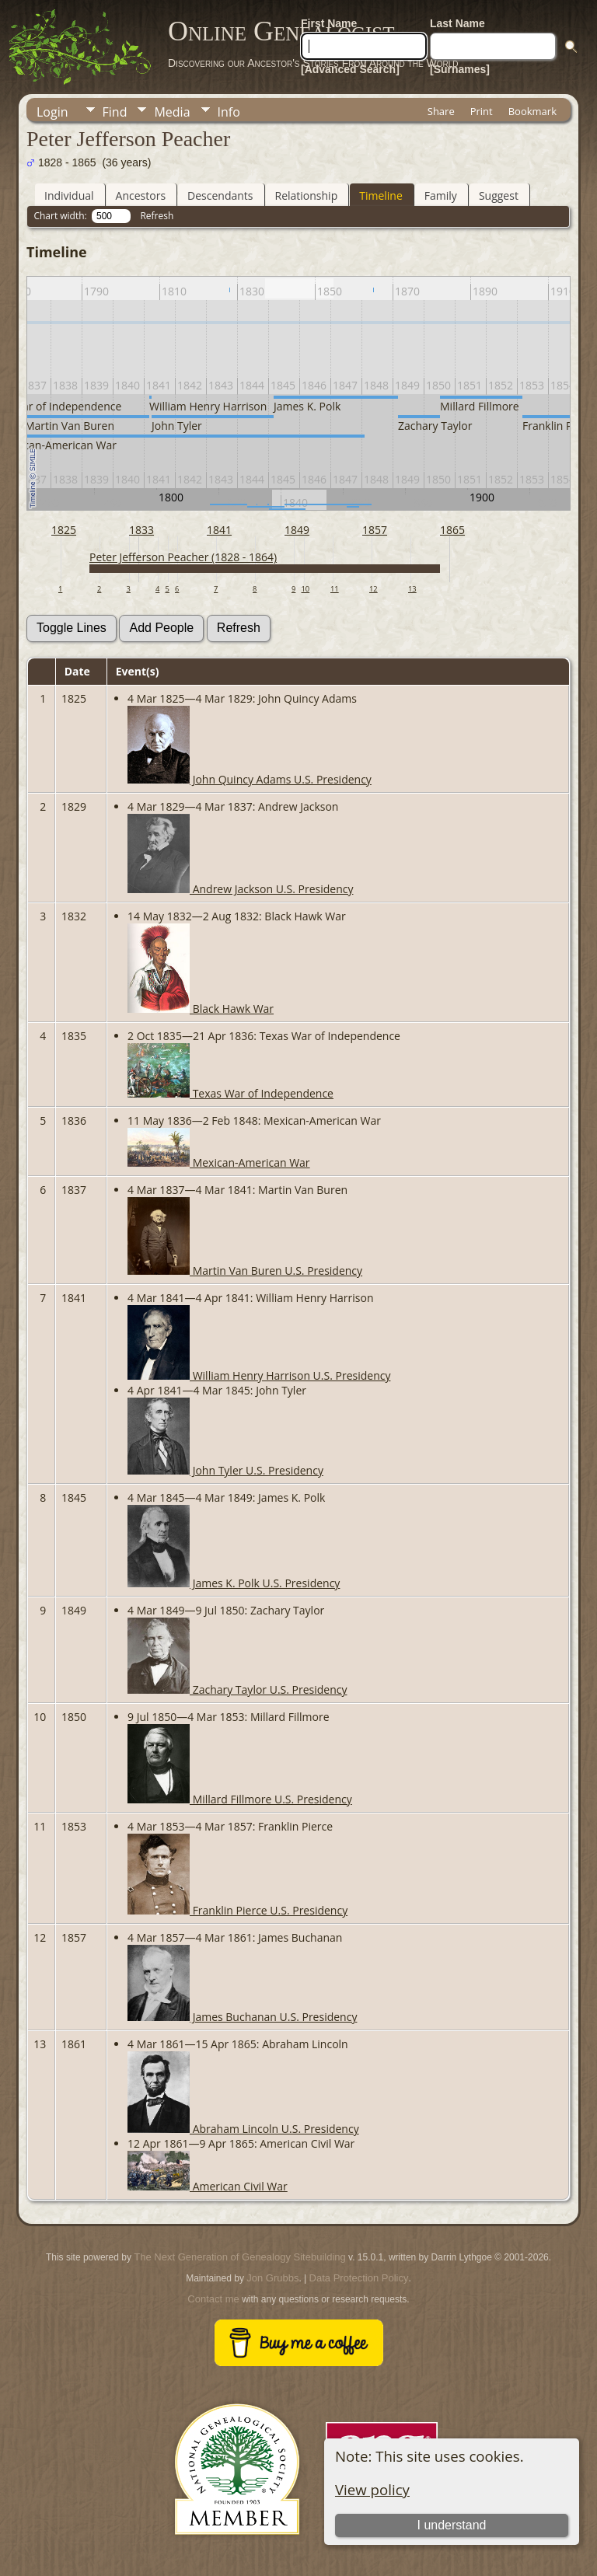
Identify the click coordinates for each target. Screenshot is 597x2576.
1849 (297, 529)
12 (373, 589)
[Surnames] (460, 69)
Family (440, 195)
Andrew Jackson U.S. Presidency (240, 888)
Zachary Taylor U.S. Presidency (237, 1689)
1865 (452, 529)
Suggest (498, 195)
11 (334, 589)
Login (52, 111)
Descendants (220, 195)
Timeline (381, 195)
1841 (219, 529)
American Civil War (207, 2186)
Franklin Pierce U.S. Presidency (237, 1910)
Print (481, 111)
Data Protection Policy (359, 2278)
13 (412, 589)
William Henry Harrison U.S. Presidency (258, 1375)
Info (229, 111)
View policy (372, 2489)
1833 (141, 529)
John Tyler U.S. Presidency (225, 1470)
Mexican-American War (218, 1162)
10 (306, 589)
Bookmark (532, 111)
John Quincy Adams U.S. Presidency (249, 779)
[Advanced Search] (350, 69)
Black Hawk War (200, 1008)
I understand (451, 2525)
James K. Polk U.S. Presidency (233, 1583)
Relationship (306, 195)
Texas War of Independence (230, 1093)
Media (172, 111)
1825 (63, 529)
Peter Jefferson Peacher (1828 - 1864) (183, 557)
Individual (69, 195)
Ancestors (141, 195)
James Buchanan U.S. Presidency (242, 2016)
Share (441, 111)
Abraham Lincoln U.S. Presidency (243, 2128)
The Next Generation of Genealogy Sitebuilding (239, 2257)
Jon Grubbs (272, 2278)
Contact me (213, 2299)
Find (115, 111)
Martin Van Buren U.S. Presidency (244, 1270)
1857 (374, 529)
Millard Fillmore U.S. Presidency (239, 1799)
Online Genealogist (281, 31)
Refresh (156, 215)
